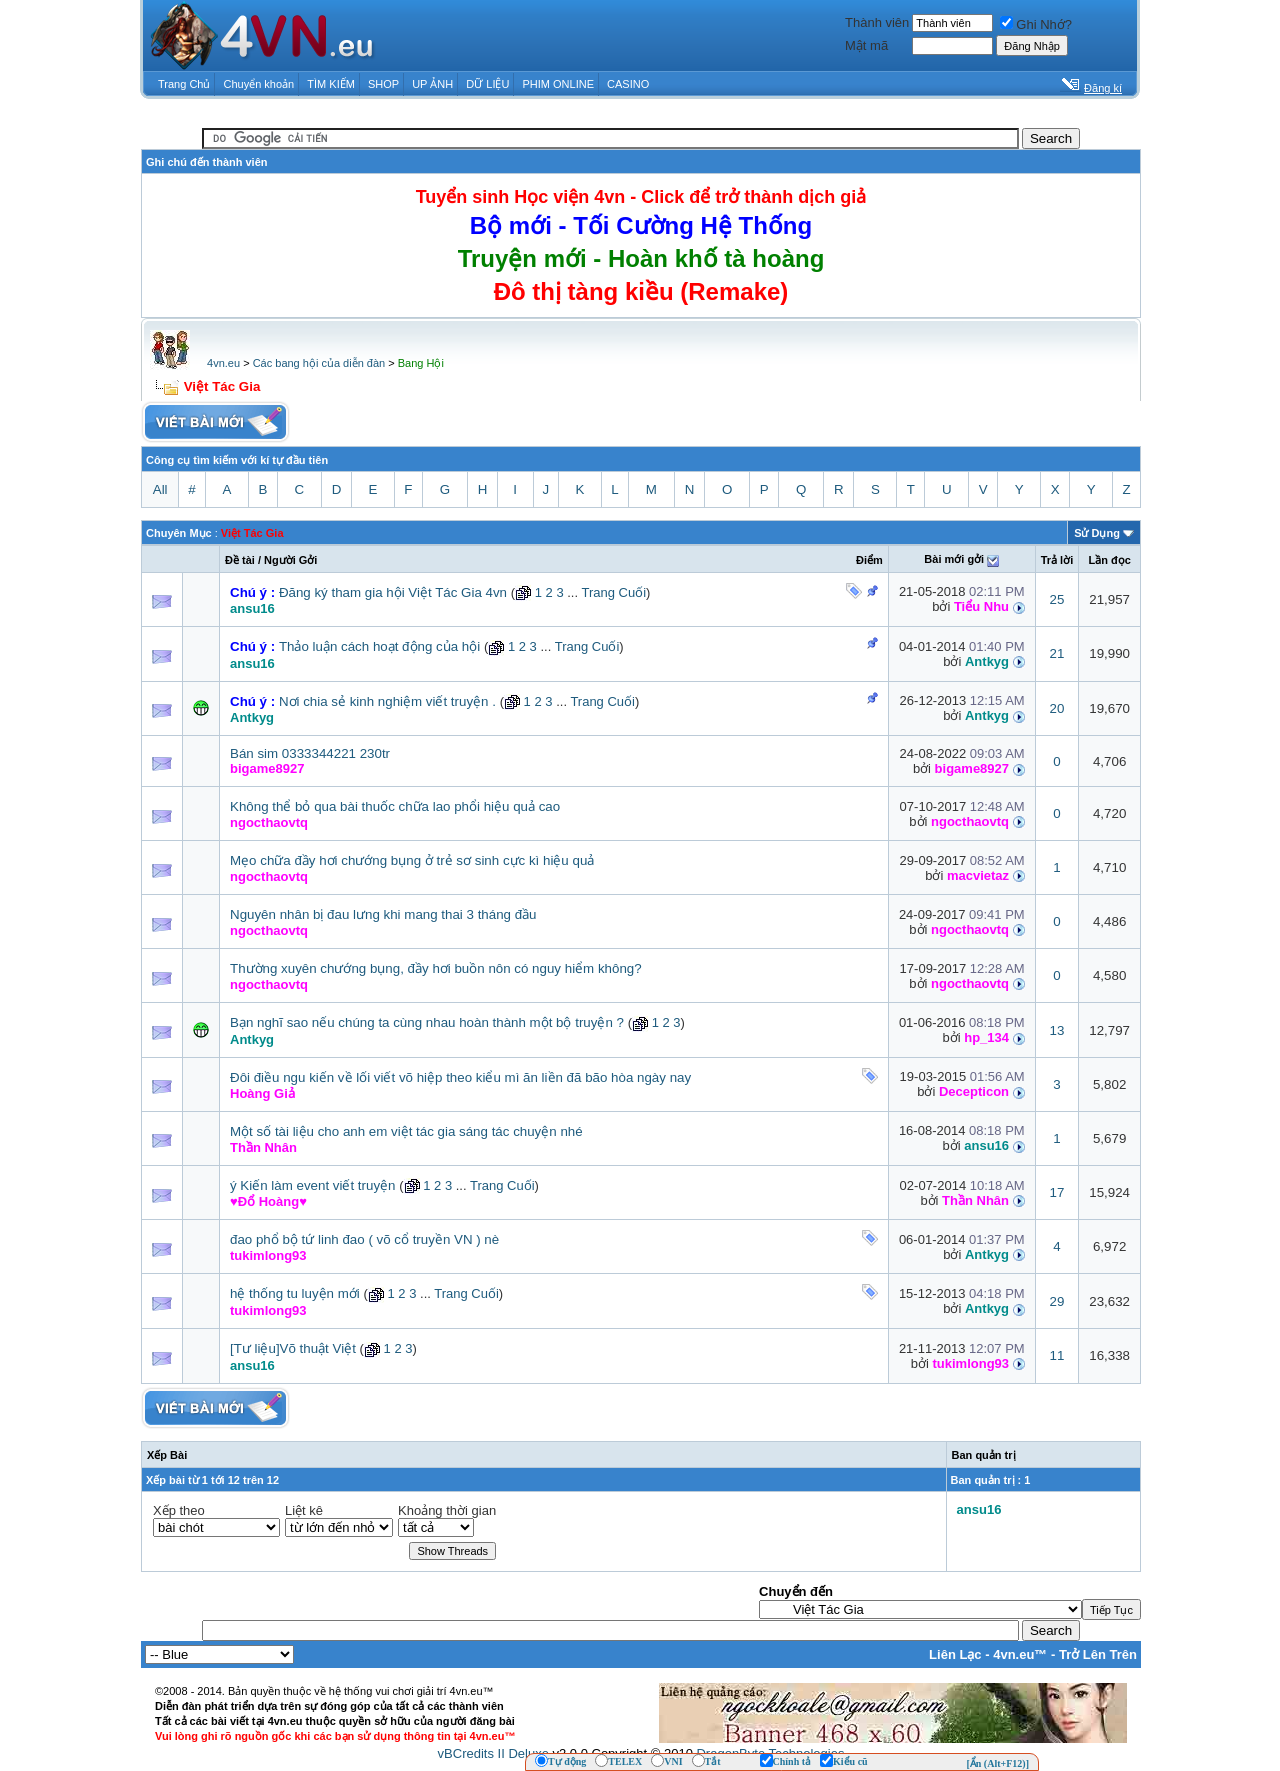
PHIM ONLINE (558, 84)
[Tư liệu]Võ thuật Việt (293, 1348)
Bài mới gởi (954, 559)
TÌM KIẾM (331, 84)
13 (1057, 1030)
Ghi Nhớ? (1036, 24)
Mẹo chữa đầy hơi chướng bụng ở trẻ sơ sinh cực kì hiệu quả (412, 860)
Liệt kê (304, 1510)
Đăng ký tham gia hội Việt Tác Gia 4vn (393, 592)
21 (1057, 653)
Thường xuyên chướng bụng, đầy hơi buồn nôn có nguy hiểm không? (436, 968)
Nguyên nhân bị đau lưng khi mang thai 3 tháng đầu (383, 914)
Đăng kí (1103, 88)
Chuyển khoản (259, 84)
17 (1057, 1192)
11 (1057, 1355)
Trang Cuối (613, 592)
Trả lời (1057, 560)
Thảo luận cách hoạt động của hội (379, 646)
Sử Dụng (1097, 533)
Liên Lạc (955, 1654)
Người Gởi (290, 560)
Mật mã (866, 45)
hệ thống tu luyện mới (295, 1293)
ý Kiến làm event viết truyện (312, 1185)
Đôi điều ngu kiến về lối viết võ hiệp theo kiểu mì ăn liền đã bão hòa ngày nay (460, 1077)
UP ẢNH (432, 84)
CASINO (628, 84)
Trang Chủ (184, 84)
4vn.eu (223, 363)
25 (1057, 599)
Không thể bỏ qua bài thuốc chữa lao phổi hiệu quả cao (395, 806)
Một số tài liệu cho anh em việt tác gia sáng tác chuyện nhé (406, 1131)
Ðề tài (240, 560)
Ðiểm (869, 560)
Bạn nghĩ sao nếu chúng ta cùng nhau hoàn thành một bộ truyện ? (427, 1022)
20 (1057, 708)
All (160, 489)
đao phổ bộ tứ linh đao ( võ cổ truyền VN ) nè (364, 1239)
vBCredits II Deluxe (493, 1753)
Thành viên (877, 22)
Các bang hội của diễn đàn (319, 363)
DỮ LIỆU (487, 84)
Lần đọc (1109, 560)
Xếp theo (179, 1510)
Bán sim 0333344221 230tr (310, 753)
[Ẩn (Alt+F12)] (997, 1763)
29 (1057, 1301)
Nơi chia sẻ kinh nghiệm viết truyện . (387, 701)
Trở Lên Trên (1098, 1654)
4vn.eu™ (1020, 1654)
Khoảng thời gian (447, 1510)
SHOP (383, 84)
